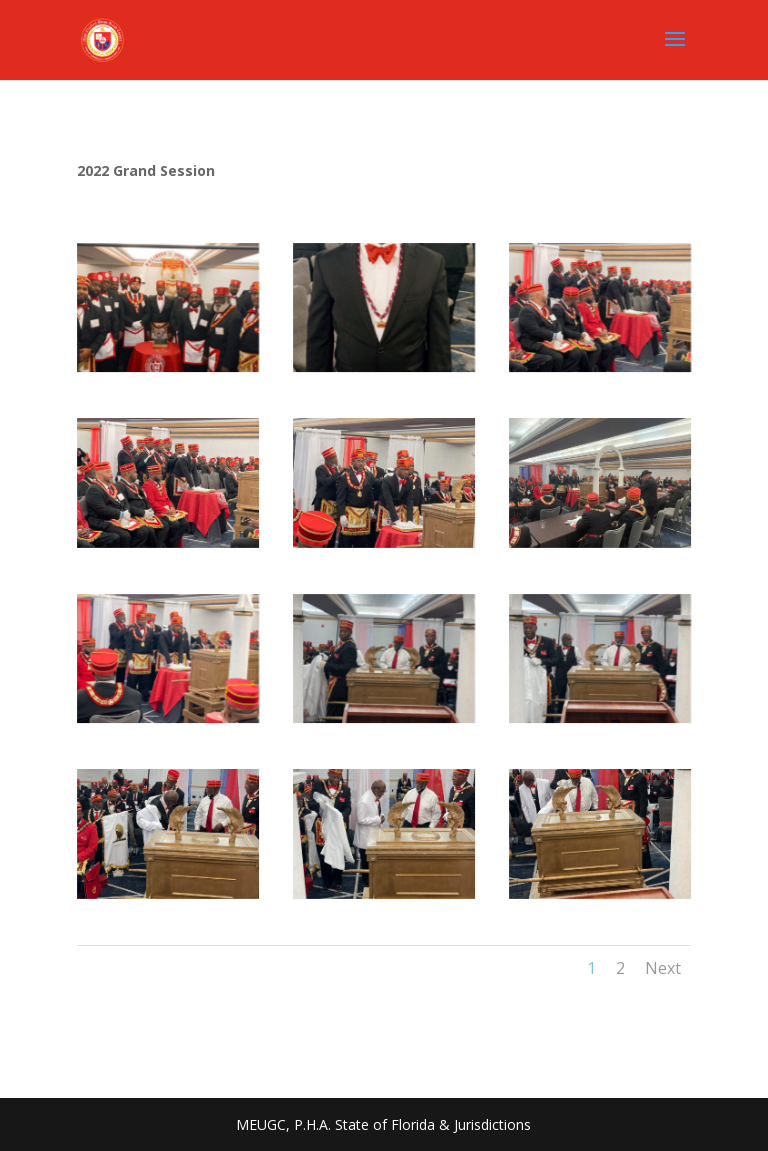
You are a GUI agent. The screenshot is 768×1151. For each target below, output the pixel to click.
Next (663, 968)
